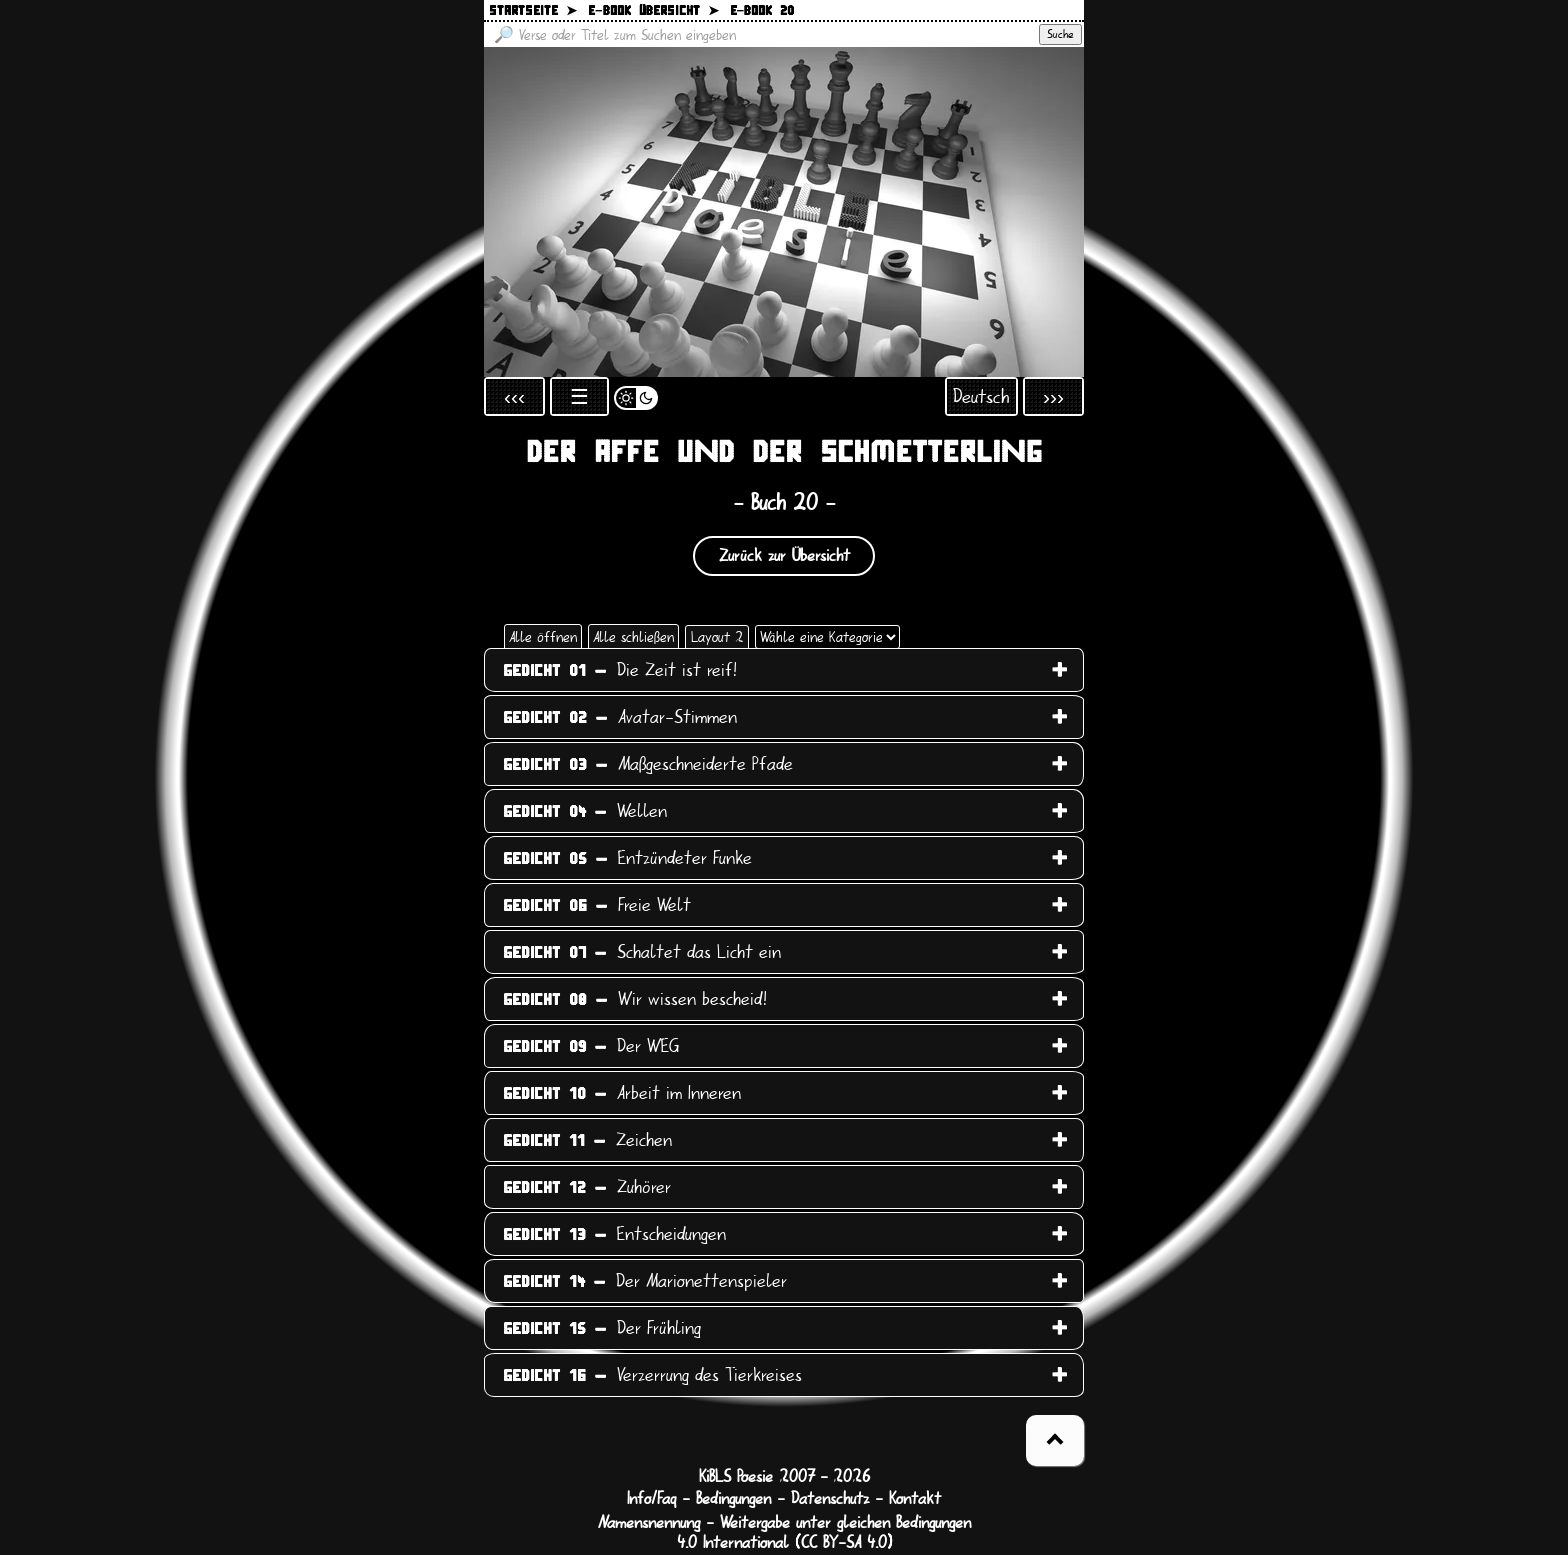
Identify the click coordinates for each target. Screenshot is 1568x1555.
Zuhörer (587, 1187)
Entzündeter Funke (627, 858)
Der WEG (591, 1046)
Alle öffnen (543, 637)
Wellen (585, 811)
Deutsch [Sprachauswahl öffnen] (981, 396)
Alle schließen (633, 637)
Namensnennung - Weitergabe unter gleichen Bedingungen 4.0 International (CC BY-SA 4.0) (784, 1533)
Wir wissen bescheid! (635, 999)
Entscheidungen (614, 1234)
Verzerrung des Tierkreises (652, 1375)
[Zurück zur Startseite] (784, 212)
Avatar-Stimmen (620, 717)
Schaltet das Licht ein (642, 952)
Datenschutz (830, 1499)
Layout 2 (717, 637)
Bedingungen (733, 1499)
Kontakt (915, 1499)
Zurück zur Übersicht (784, 556)
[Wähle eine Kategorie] (827, 637)
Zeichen (587, 1140)
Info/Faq (651, 1499)
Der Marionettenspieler (645, 1281)
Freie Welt (597, 905)
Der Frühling (602, 1328)
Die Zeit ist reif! (620, 670)
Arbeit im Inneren (622, 1093)
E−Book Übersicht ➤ (653, 11)
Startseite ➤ (533, 11)
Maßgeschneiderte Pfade (648, 764)
